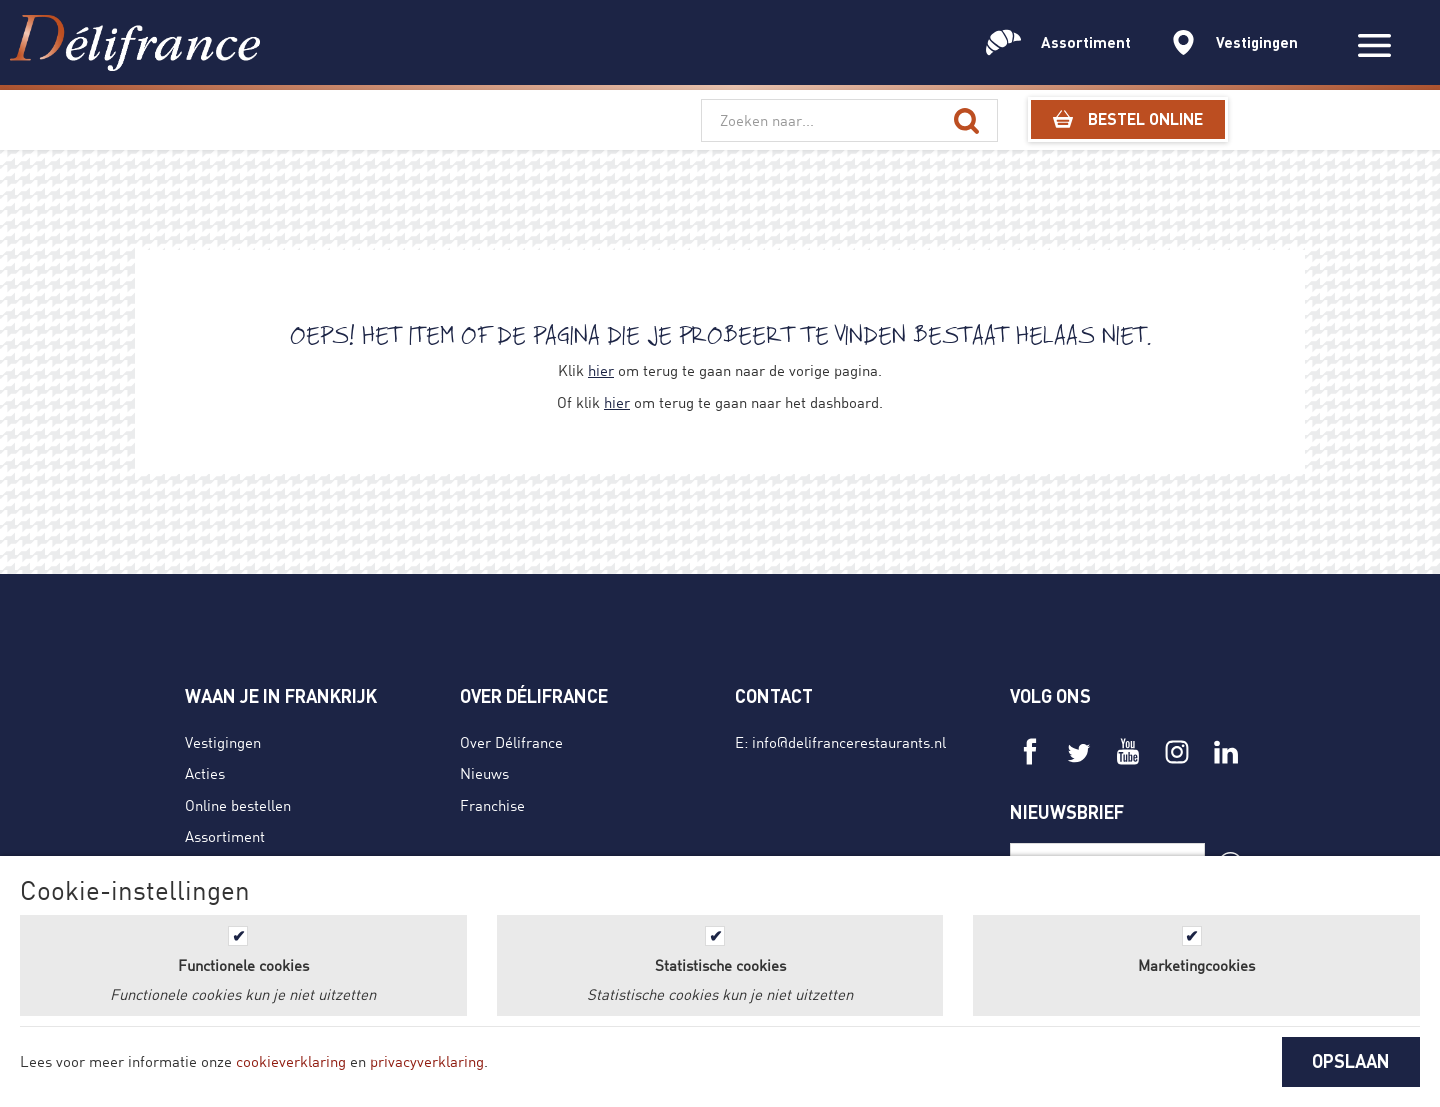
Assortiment (225, 836)
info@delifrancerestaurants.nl (849, 742)
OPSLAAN (1351, 1061)
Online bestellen (238, 805)
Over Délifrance (511, 742)
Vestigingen (223, 742)
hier (601, 370)
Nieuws (484, 773)
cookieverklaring (291, 1061)
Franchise (492, 805)
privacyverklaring (427, 1061)
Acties (205, 773)
